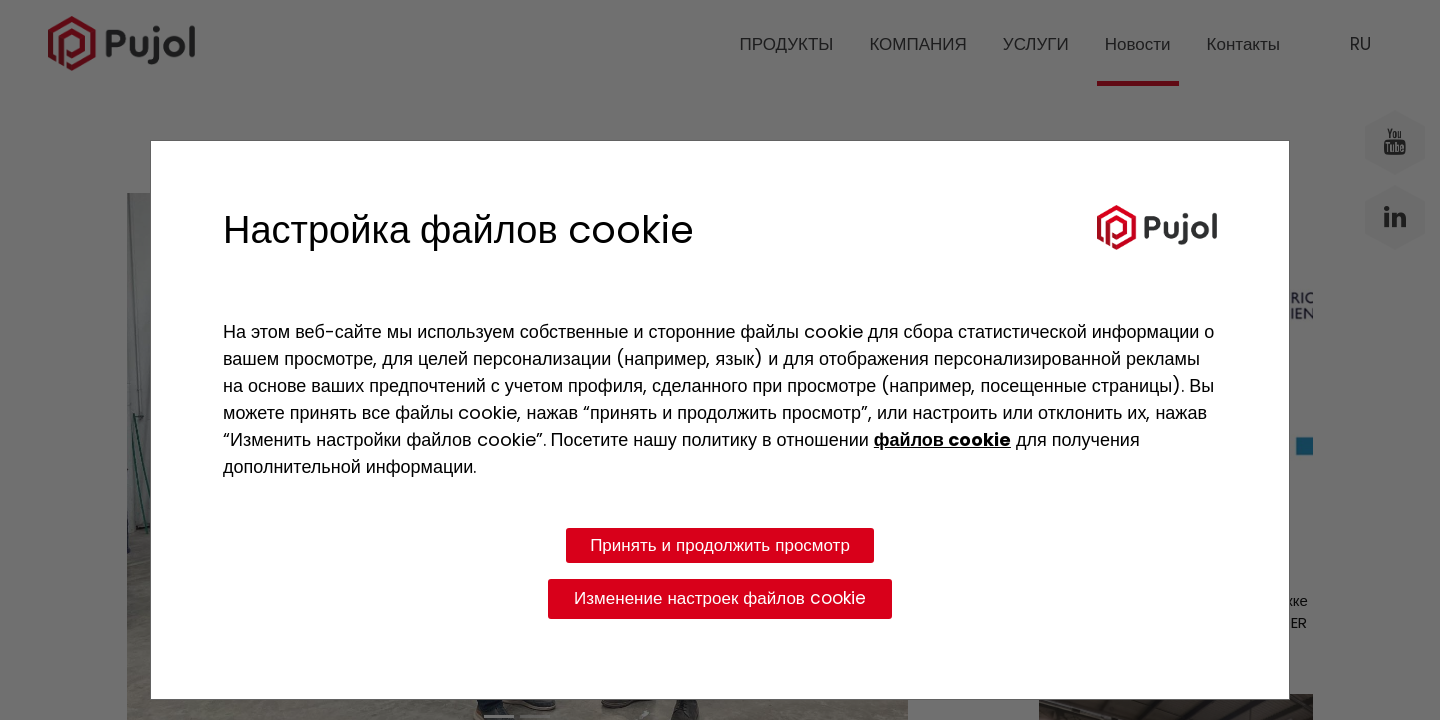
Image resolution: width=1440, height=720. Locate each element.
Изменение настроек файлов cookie (720, 598)
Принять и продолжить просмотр (720, 545)
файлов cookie (942, 439)
